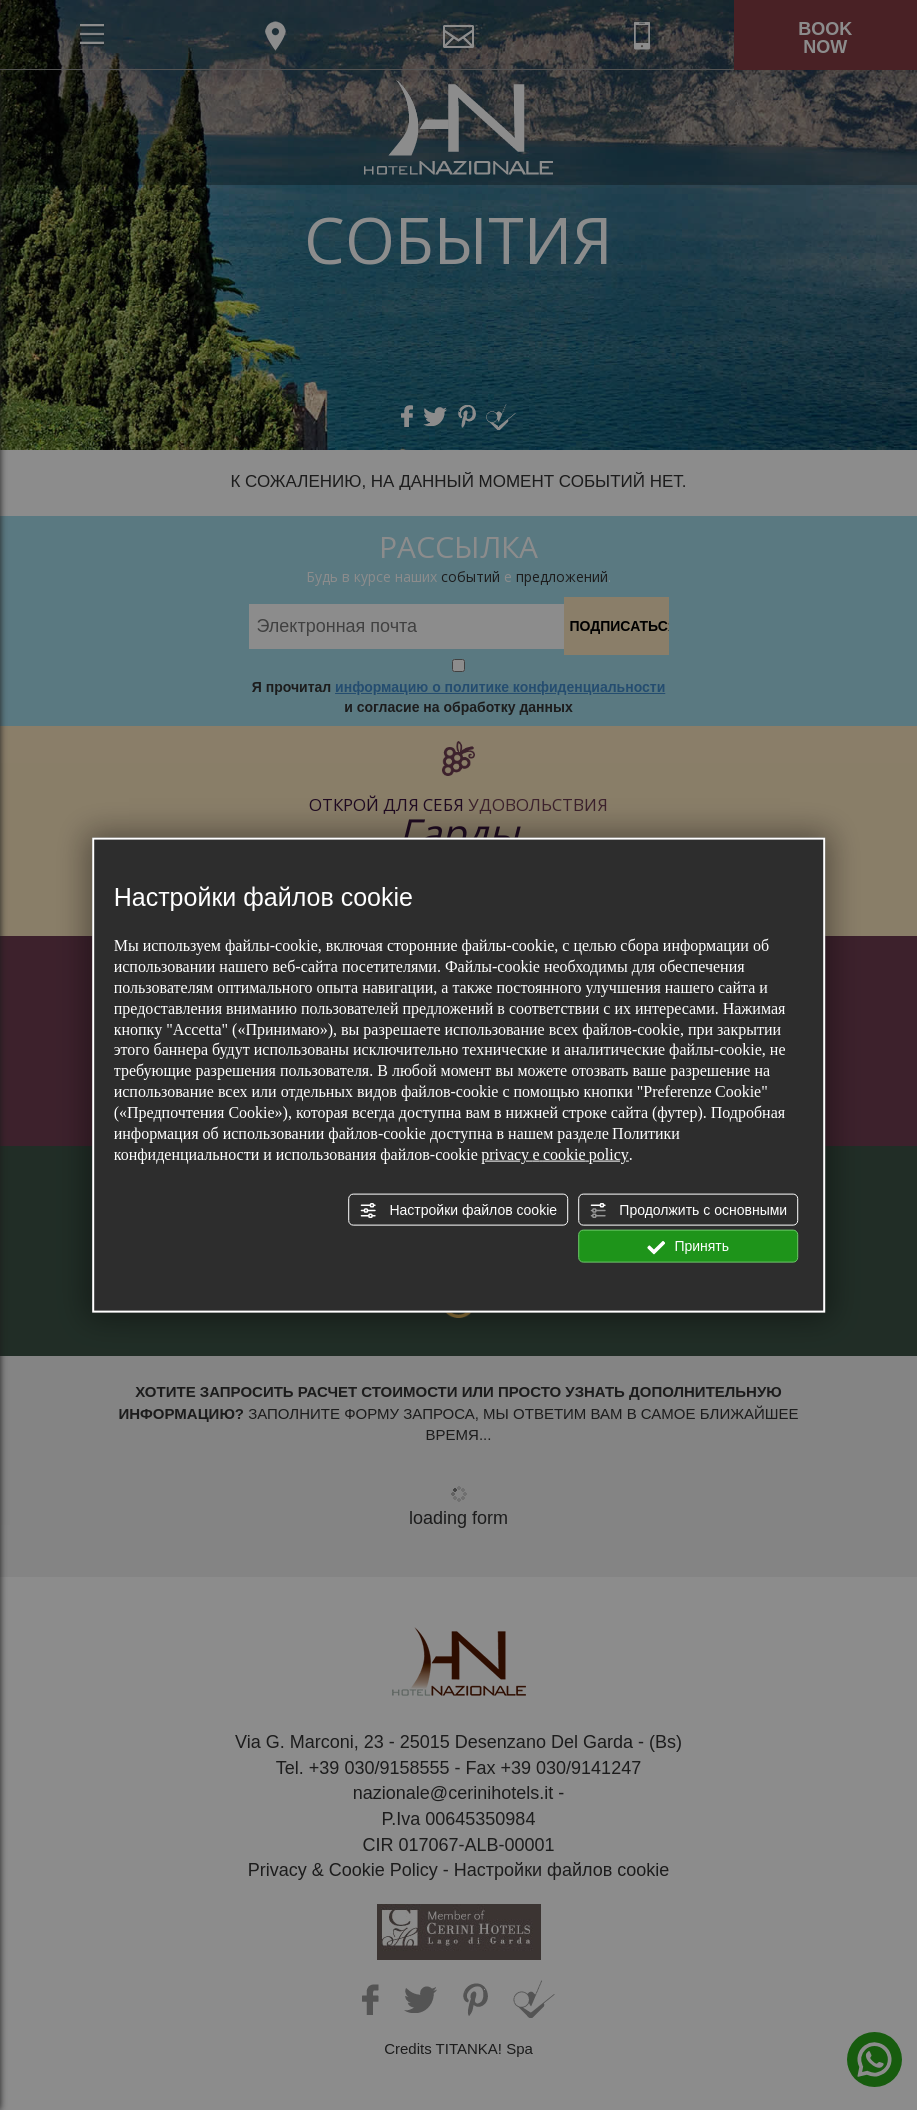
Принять (689, 1247)
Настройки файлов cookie (458, 1211)
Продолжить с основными (688, 1211)
